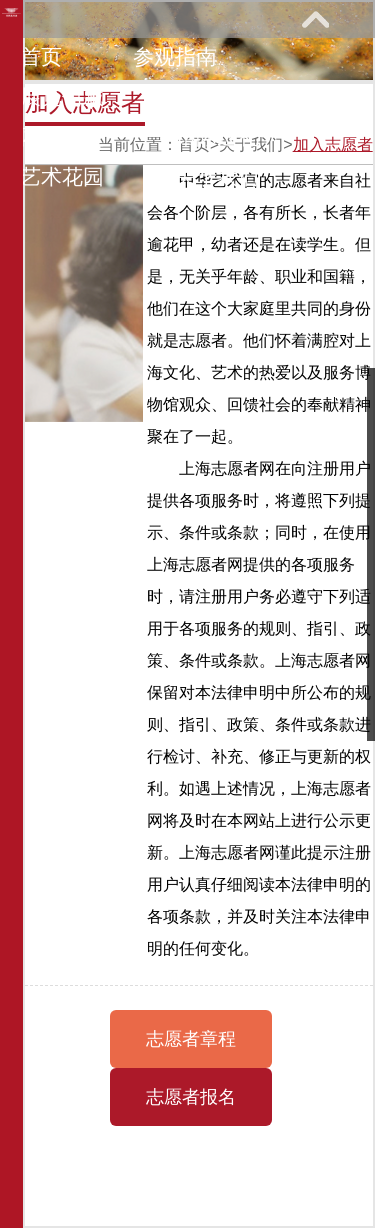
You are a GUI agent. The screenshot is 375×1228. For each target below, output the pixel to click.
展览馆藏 (62, 96)
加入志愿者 (333, 144)
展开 (315, 19)
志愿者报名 (191, 1097)
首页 (41, 56)
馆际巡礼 (217, 136)
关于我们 (217, 176)
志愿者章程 (191, 1039)
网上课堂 (62, 136)
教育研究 (217, 96)
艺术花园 (62, 176)
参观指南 (175, 56)
